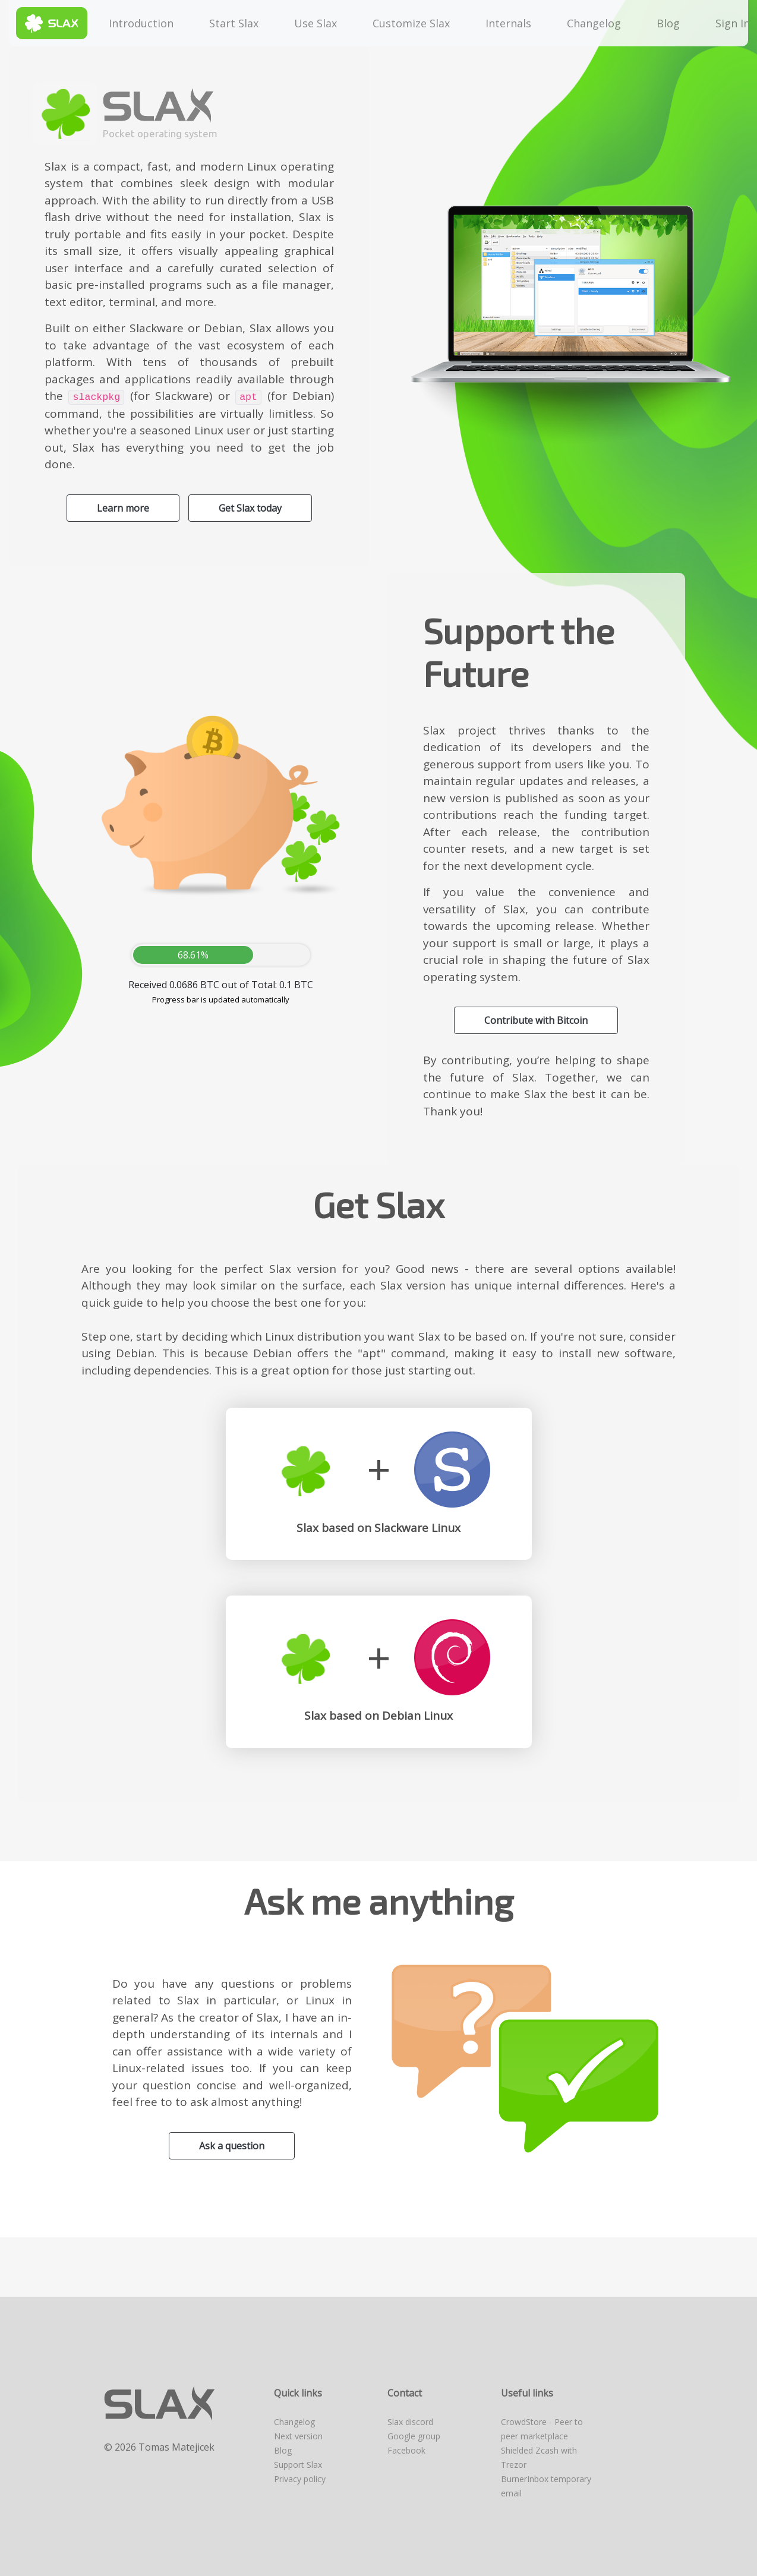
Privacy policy (300, 2478)
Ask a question (231, 2145)
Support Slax (298, 2464)
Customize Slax (411, 23)
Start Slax (233, 23)
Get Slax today (250, 508)
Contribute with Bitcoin (536, 1020)
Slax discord (410, 2421)
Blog (668, 23)
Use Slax (315, 23)
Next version (298, 2436)
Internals (508, 23)
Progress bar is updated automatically (220, 999)
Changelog (594, 23)
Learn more (123, 508)
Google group (413, 2436)
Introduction (141, 23)
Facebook (406, 2450)
